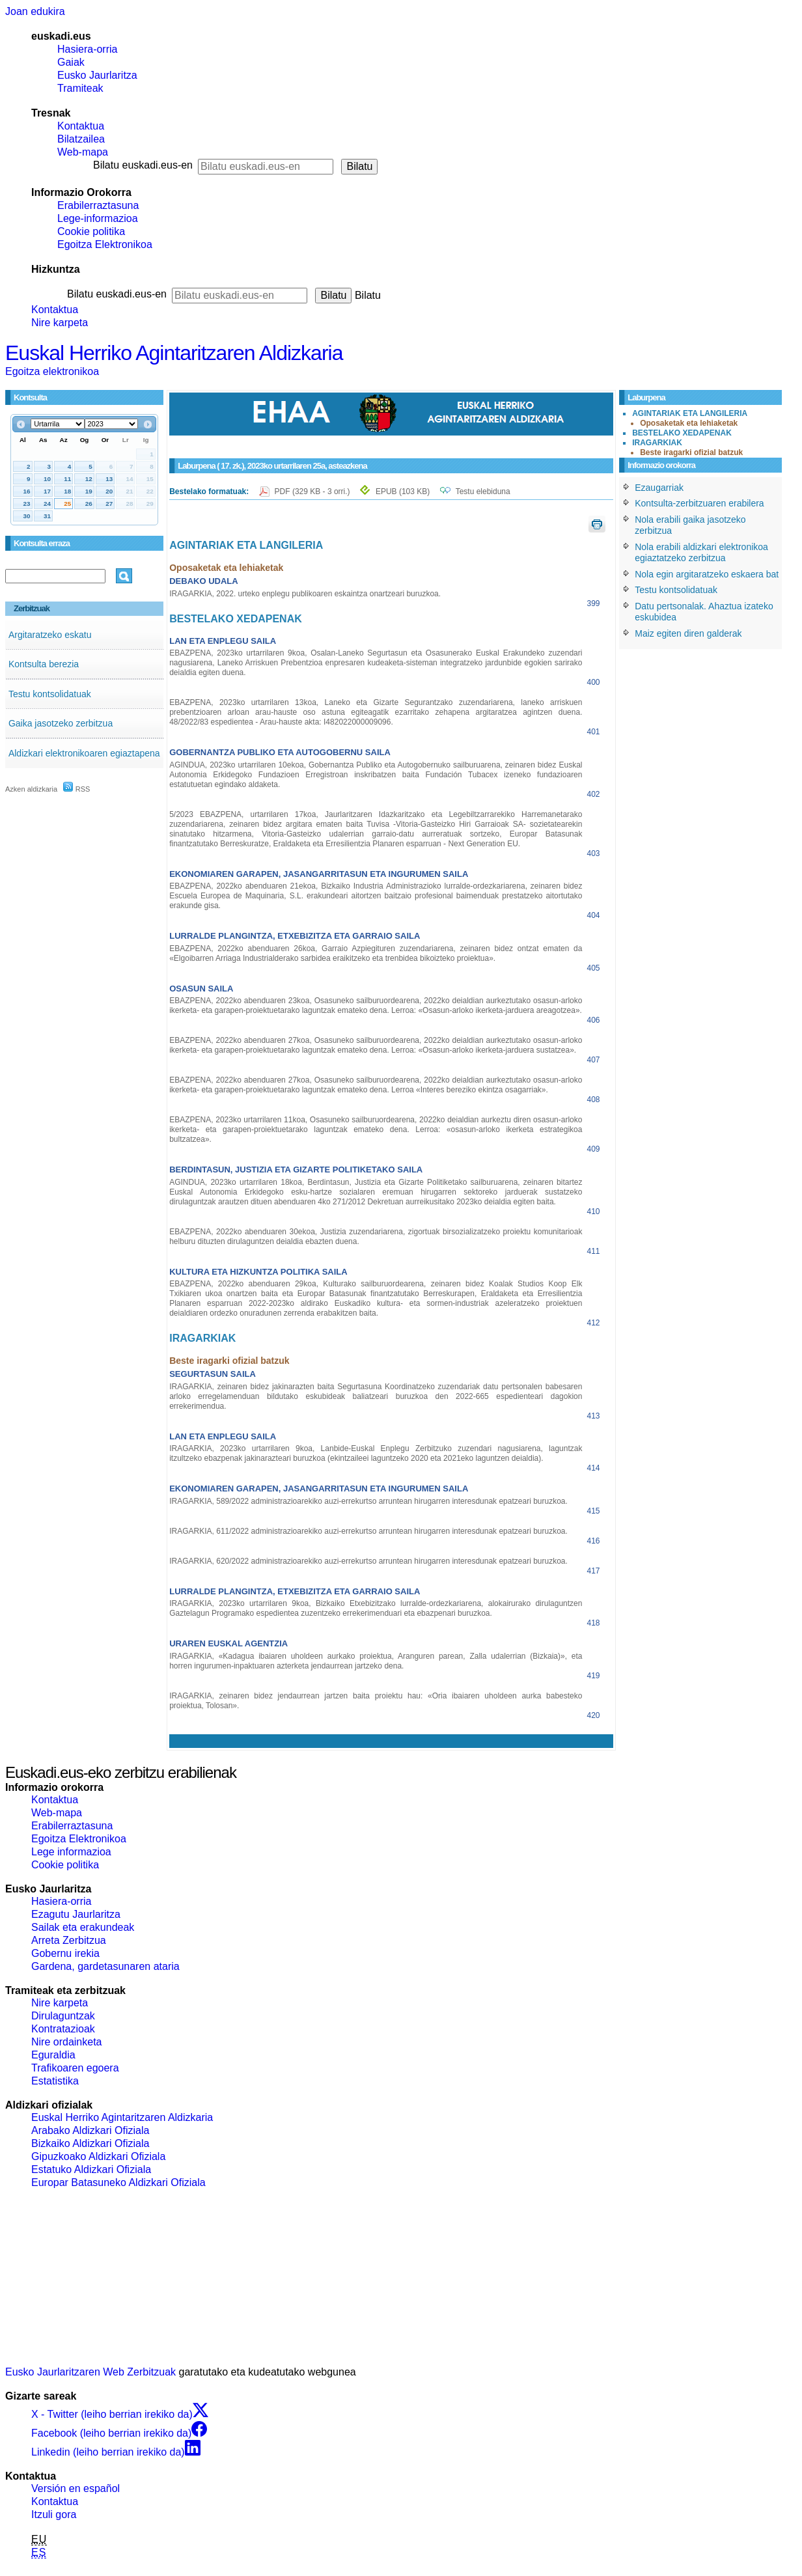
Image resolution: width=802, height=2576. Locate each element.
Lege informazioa (71, 1851)
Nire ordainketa (66, 2041)
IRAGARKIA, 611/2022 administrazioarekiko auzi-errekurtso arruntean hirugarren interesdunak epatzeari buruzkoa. (368, 1531)
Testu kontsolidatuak (49, 694)
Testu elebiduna (483, 491)
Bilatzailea (81, 139)
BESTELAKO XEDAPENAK (682, 432)
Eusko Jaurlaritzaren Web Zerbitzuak (90, 2371)
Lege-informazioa (97, 218)
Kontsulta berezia (43, 664)
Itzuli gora (53, 2514)
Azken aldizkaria (31, 789)
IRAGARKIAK (657, 442)
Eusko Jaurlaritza (97, 75)
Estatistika (55, 2080)
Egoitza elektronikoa (52, 371)
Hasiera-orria (87, 49)
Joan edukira (35, 11)
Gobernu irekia (65, 1953)
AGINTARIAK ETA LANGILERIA (689, 413)
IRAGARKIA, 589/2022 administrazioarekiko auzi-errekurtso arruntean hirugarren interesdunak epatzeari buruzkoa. (368, 1501)
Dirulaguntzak (63, 2015)
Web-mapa (82, 152)
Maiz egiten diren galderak (688, 633)
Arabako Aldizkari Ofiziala (90, 2130)
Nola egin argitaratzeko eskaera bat (707, 574)
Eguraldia (53, 2054)
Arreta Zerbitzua (68, 1940)
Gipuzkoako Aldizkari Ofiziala (98, 2156)
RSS (76, 789)
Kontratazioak (63, 2028)
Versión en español (75, 2488)
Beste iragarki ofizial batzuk (691, 452)
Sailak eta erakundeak (82, 1927)
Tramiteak (80, 88)
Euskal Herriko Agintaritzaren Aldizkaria (173, 353)
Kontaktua (80, 126)
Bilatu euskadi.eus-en (143, 165)
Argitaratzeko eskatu (50, 635)
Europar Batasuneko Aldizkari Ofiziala (118, 2182)
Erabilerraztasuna (98, 205)
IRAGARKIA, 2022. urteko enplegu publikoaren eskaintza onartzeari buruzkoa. (305, 593)
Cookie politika (91, 231)
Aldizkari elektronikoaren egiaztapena (84, 753)
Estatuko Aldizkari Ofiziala (91, 2169)
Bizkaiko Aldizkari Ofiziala (90, 2143)
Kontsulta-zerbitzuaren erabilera (699, 503)
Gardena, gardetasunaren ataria (105, 1966)
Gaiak (71, 62)
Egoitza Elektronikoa (104, 244)
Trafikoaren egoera (75, 2067)
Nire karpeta (59, 322)
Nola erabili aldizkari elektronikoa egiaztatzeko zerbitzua (701, 553)
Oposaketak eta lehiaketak (689, 423)
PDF (313, 491)
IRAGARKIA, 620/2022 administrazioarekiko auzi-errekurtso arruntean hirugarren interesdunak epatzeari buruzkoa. (368, 1561)
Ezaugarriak (659, 487)
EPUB (403, 491)
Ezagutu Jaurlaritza (75, 1914)
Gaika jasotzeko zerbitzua (60, 723)
